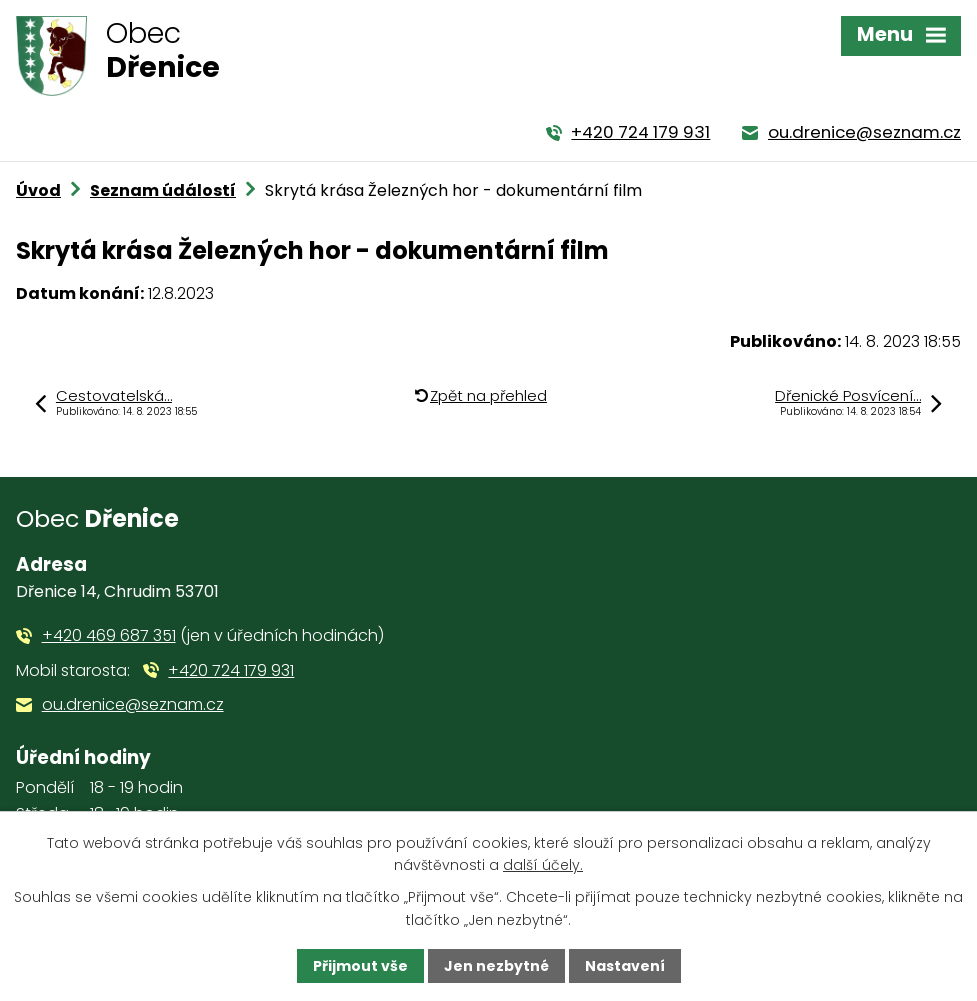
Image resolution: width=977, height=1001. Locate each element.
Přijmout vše (360, 966)
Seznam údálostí (163, 190)
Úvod (38, 190)
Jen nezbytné (496, 966)
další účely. (543, 865)
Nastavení (625, 966)
